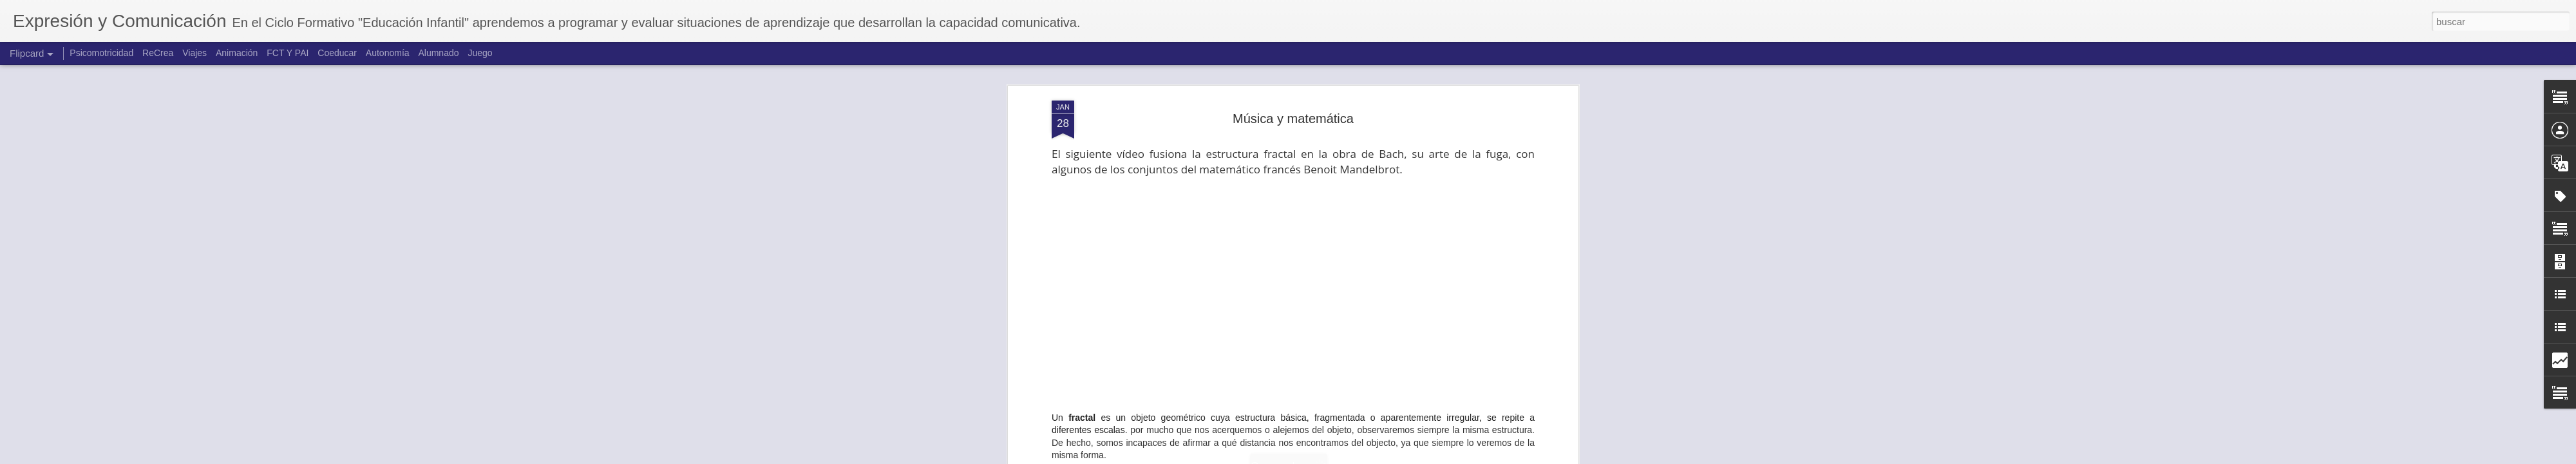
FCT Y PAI (287, 53)
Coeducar (337, 53)
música (1355, 376)
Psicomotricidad (101, 53)
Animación (237, 53)
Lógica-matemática (1298, 376)
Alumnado (438, 53)
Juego (480, 53)
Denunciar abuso (1381, 457)
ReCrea (157, 53)
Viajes (194, 53)
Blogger (1338, 457)
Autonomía (388, 53)
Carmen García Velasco (1360, 359)
